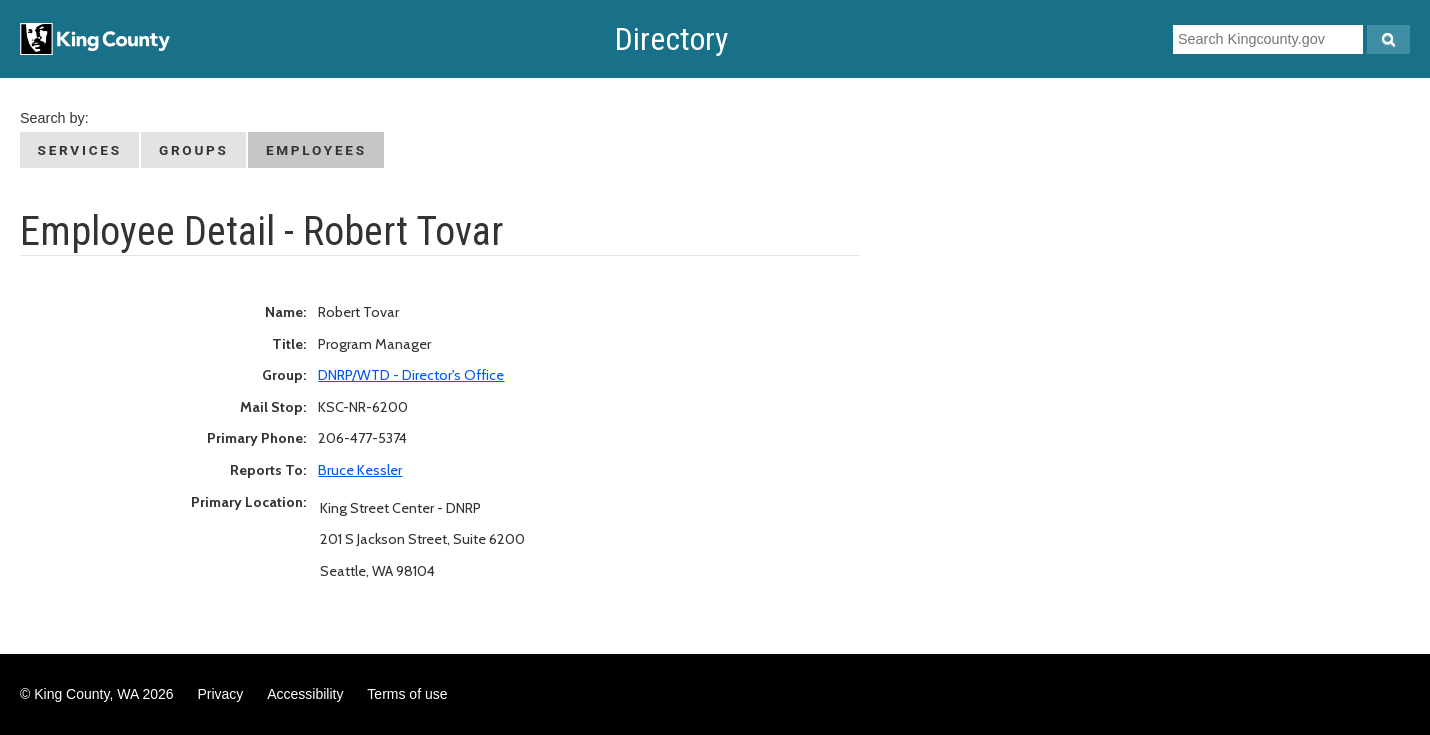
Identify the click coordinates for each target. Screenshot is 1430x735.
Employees (316, 150)
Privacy (220, 694)
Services (80, 150)
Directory (671, 39)
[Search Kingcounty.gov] (1388, 39)
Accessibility (305, 694)
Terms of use (407, 694)
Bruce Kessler (360, 470)
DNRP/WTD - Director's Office (411, 375)
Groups (194, 150)
